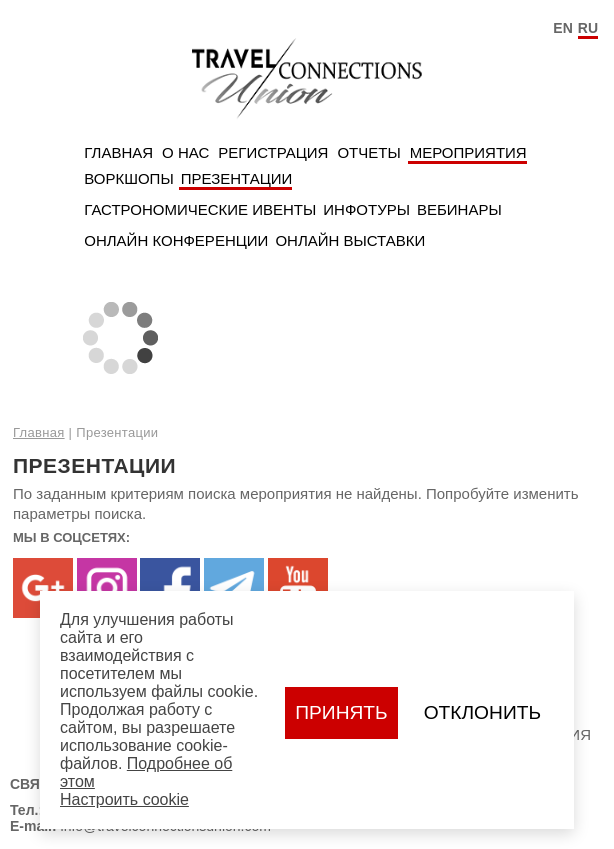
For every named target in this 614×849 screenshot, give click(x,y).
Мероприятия (468, 152)
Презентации (237, 178)
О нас (185, 152)
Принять (341, 712)
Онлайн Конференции (176, 240)
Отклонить (482, 712)
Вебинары (459, 209)
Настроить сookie (124, 799)
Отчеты (368, 152)
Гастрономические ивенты (200, 209)
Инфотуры (366, 209)
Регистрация (273, 152)
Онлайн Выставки (350, 240)
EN (562, 28)
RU (588, 28)
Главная (118, 152)
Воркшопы (128, 178)
